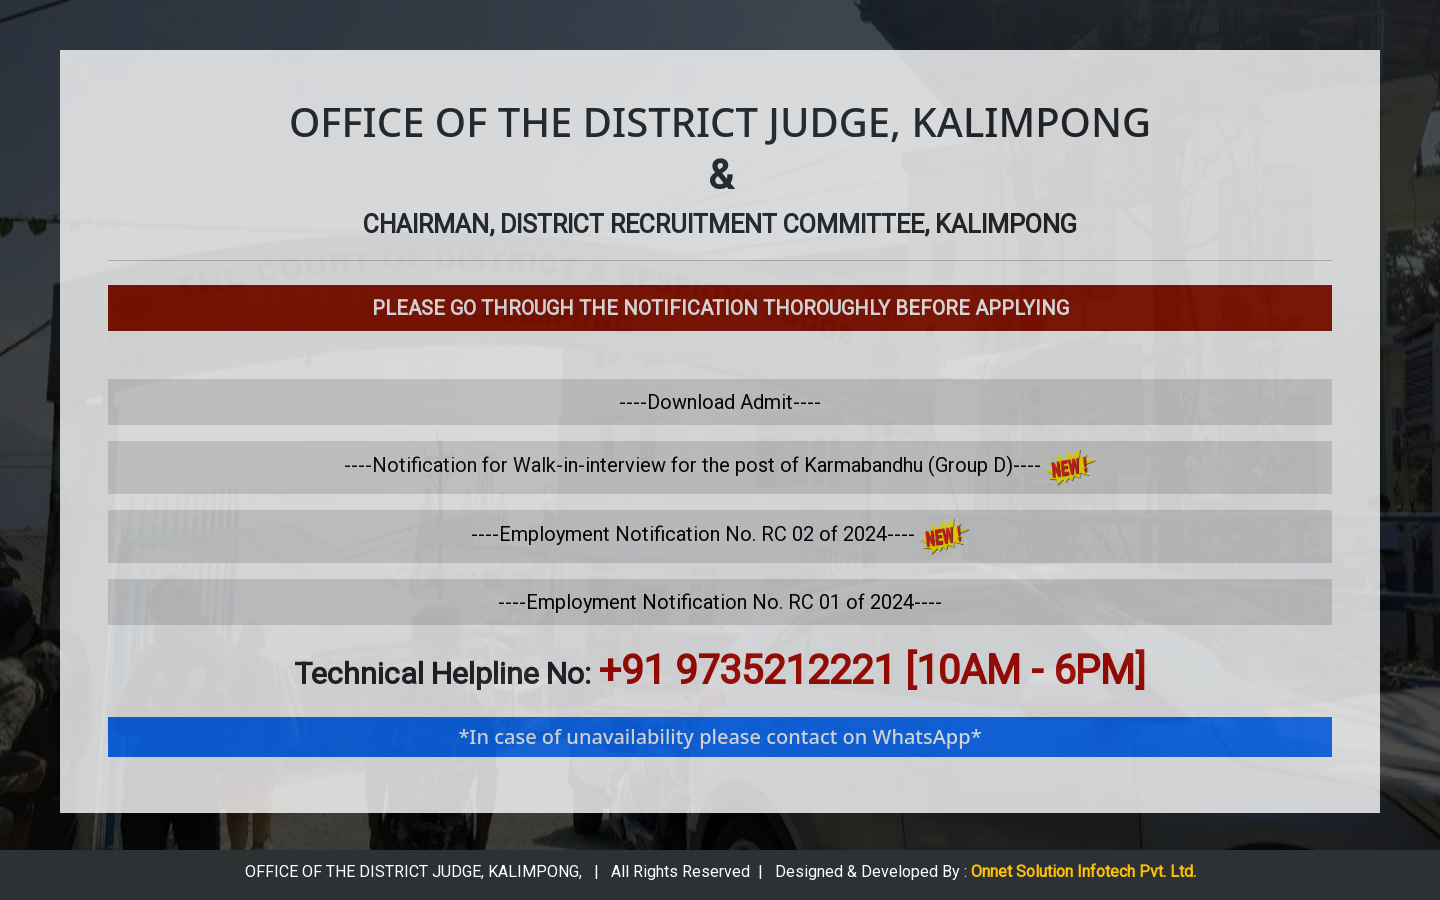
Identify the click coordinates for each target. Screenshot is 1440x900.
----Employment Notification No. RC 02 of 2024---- (720, 534)
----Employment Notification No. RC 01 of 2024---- (720, 602)
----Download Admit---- (720, 402)
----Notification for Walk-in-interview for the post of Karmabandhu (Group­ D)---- (720, 465)
